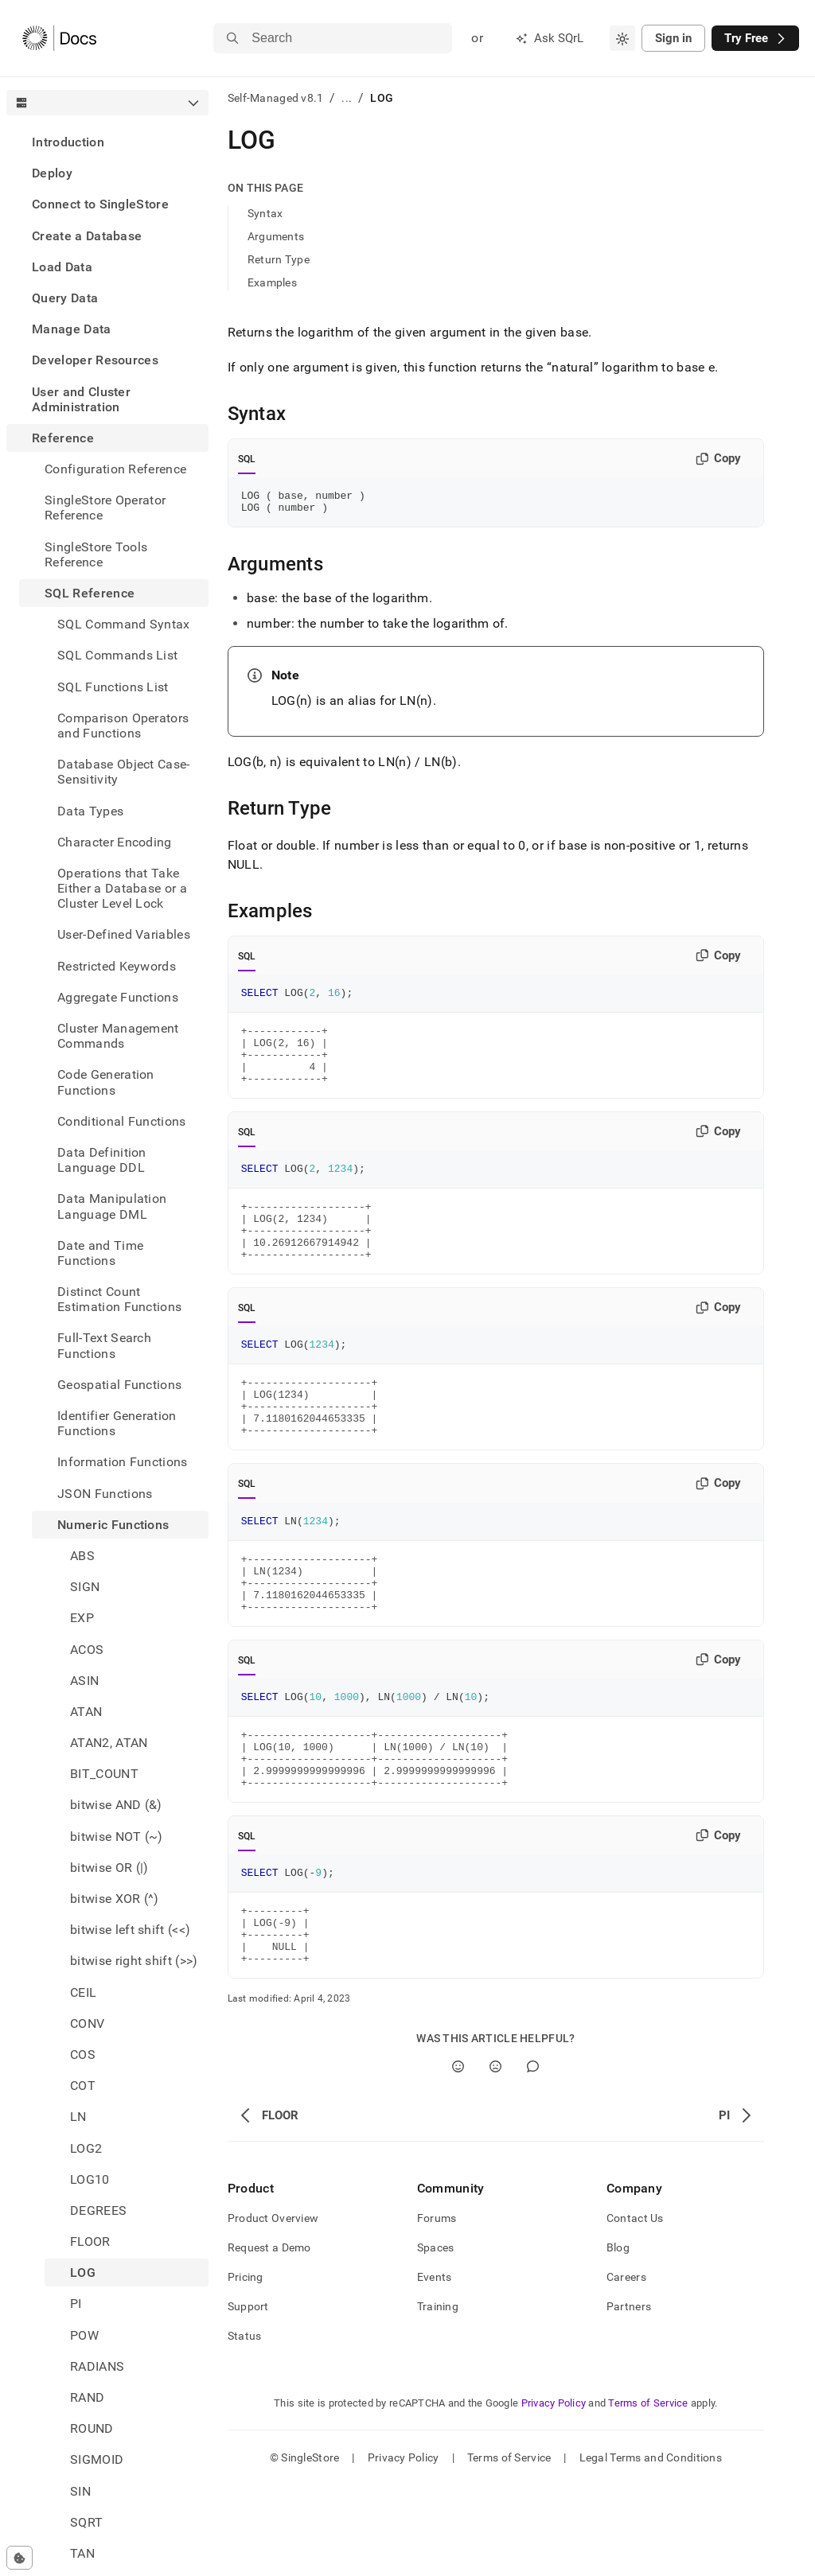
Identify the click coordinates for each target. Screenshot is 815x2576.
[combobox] (622, 38)
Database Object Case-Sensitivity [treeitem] (123, 772)
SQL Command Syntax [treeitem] (123, 624)
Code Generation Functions (105, 1082)
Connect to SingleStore (100, 204)
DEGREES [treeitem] (98, 2210)
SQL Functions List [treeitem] (113, 687)
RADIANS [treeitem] (97, 2366)
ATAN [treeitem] (86, 1711)
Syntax (265, 213)
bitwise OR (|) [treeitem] (109, 1867)
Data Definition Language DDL (101, 1160)
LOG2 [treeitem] (86, 2148)
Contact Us (635, 2308)
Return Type (279, 259)
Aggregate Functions (117, 997)
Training (437, 2397)
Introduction (68, 142)
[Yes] (458, 2157)
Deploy (52, 173)
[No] (495, 2157)
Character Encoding (114, 842)
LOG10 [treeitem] (90, 2179)
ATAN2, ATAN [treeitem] (109, 1742)
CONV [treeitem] (87, 2023)
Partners (628, 2397)
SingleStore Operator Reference (105, 507)
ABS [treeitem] (82, 1555)
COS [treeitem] (83, 2054)
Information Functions (122, 1461)
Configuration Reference (115, 469)
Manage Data (71, 329)
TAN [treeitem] (82, 2553)
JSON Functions (104, 1493)
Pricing (245, 2367)
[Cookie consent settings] (19, 2558)
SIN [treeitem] (80, 2491)
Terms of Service (648, 2494)
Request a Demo (269, 2338)
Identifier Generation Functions (117, 1423)
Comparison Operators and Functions (123, 725)
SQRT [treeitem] (86, 2522)
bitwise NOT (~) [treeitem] (116, 1836)
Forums (437, 2308)
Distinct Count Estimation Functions (119, 1299)
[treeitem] (107, 142)
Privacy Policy (554, 2494)
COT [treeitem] (83, 2085)
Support (248, 2397)
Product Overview (273, 2308)
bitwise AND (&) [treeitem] (116, 1804)
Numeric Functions (113, 1524)
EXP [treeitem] (82, 1617)
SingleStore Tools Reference (96, 554)
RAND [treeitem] (87, 2397)
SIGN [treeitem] (84, 1586)
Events (434, 2367)
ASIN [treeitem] (84, 1680)
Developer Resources (95, 360)
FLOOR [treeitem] (90, 2241)
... (346, 97)
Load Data (62, 266)
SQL (247, 459)
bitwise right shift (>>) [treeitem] (134, 1960)
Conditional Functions (121, 1121)
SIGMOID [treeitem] (96, 2459)
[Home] (59, 38)
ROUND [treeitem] (92, 2428)
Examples (272, 282)
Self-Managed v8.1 (276, 97)
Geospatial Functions (119, 1384)
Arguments (276, 236)
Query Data (65, 297)
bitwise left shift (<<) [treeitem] (130, 1929)
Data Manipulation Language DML (111, 1206)
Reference (63, 438)
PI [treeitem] (76, 2303)
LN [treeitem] (78, 2116)
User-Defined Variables (123, 934)
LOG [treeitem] (83, 2272)
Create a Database (87, 235)
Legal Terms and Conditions (650, 2548)
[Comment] (533, 2157)
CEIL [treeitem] (83, 1992)
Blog (618, 2338)
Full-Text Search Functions (104, 1345)
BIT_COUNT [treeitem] (104, 1773)
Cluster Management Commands (118, 1036)
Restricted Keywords (116, 966)
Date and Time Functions (100, 1253)
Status (245, 2426)
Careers (626, 2367)
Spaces (435, 2338)
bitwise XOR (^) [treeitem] (114, 1898)
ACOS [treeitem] (86, 1649)
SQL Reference (90, 593)
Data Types (90, 811)
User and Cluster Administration (81, 399)
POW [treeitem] (84, 2335)
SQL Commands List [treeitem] (117, 655)
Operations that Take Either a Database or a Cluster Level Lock (122, 888)
